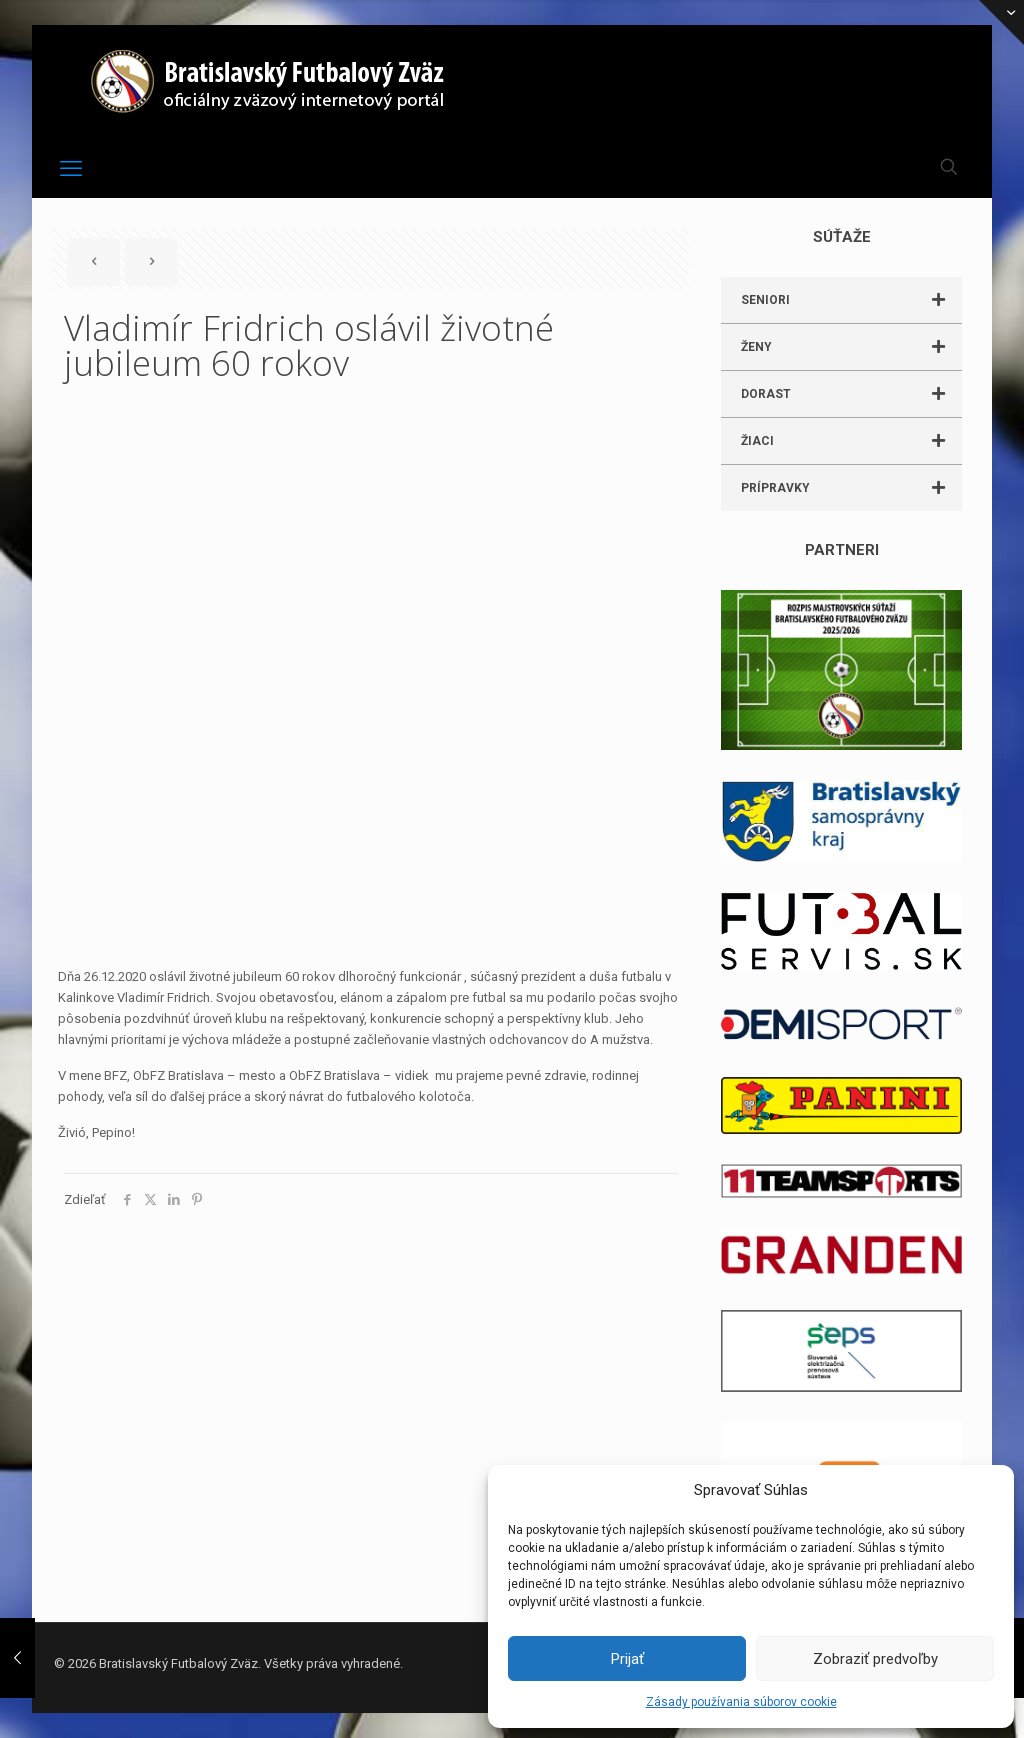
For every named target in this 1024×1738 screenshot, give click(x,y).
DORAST (851, 394)
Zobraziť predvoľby (875, 1659)
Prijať (627, 1659)
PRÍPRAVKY (851, 488)
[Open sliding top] (1001, 22)
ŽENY (851, 347)
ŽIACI (851, 441)
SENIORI (851, 300)
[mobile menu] (71, 169)
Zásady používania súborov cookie (741, 1702)
